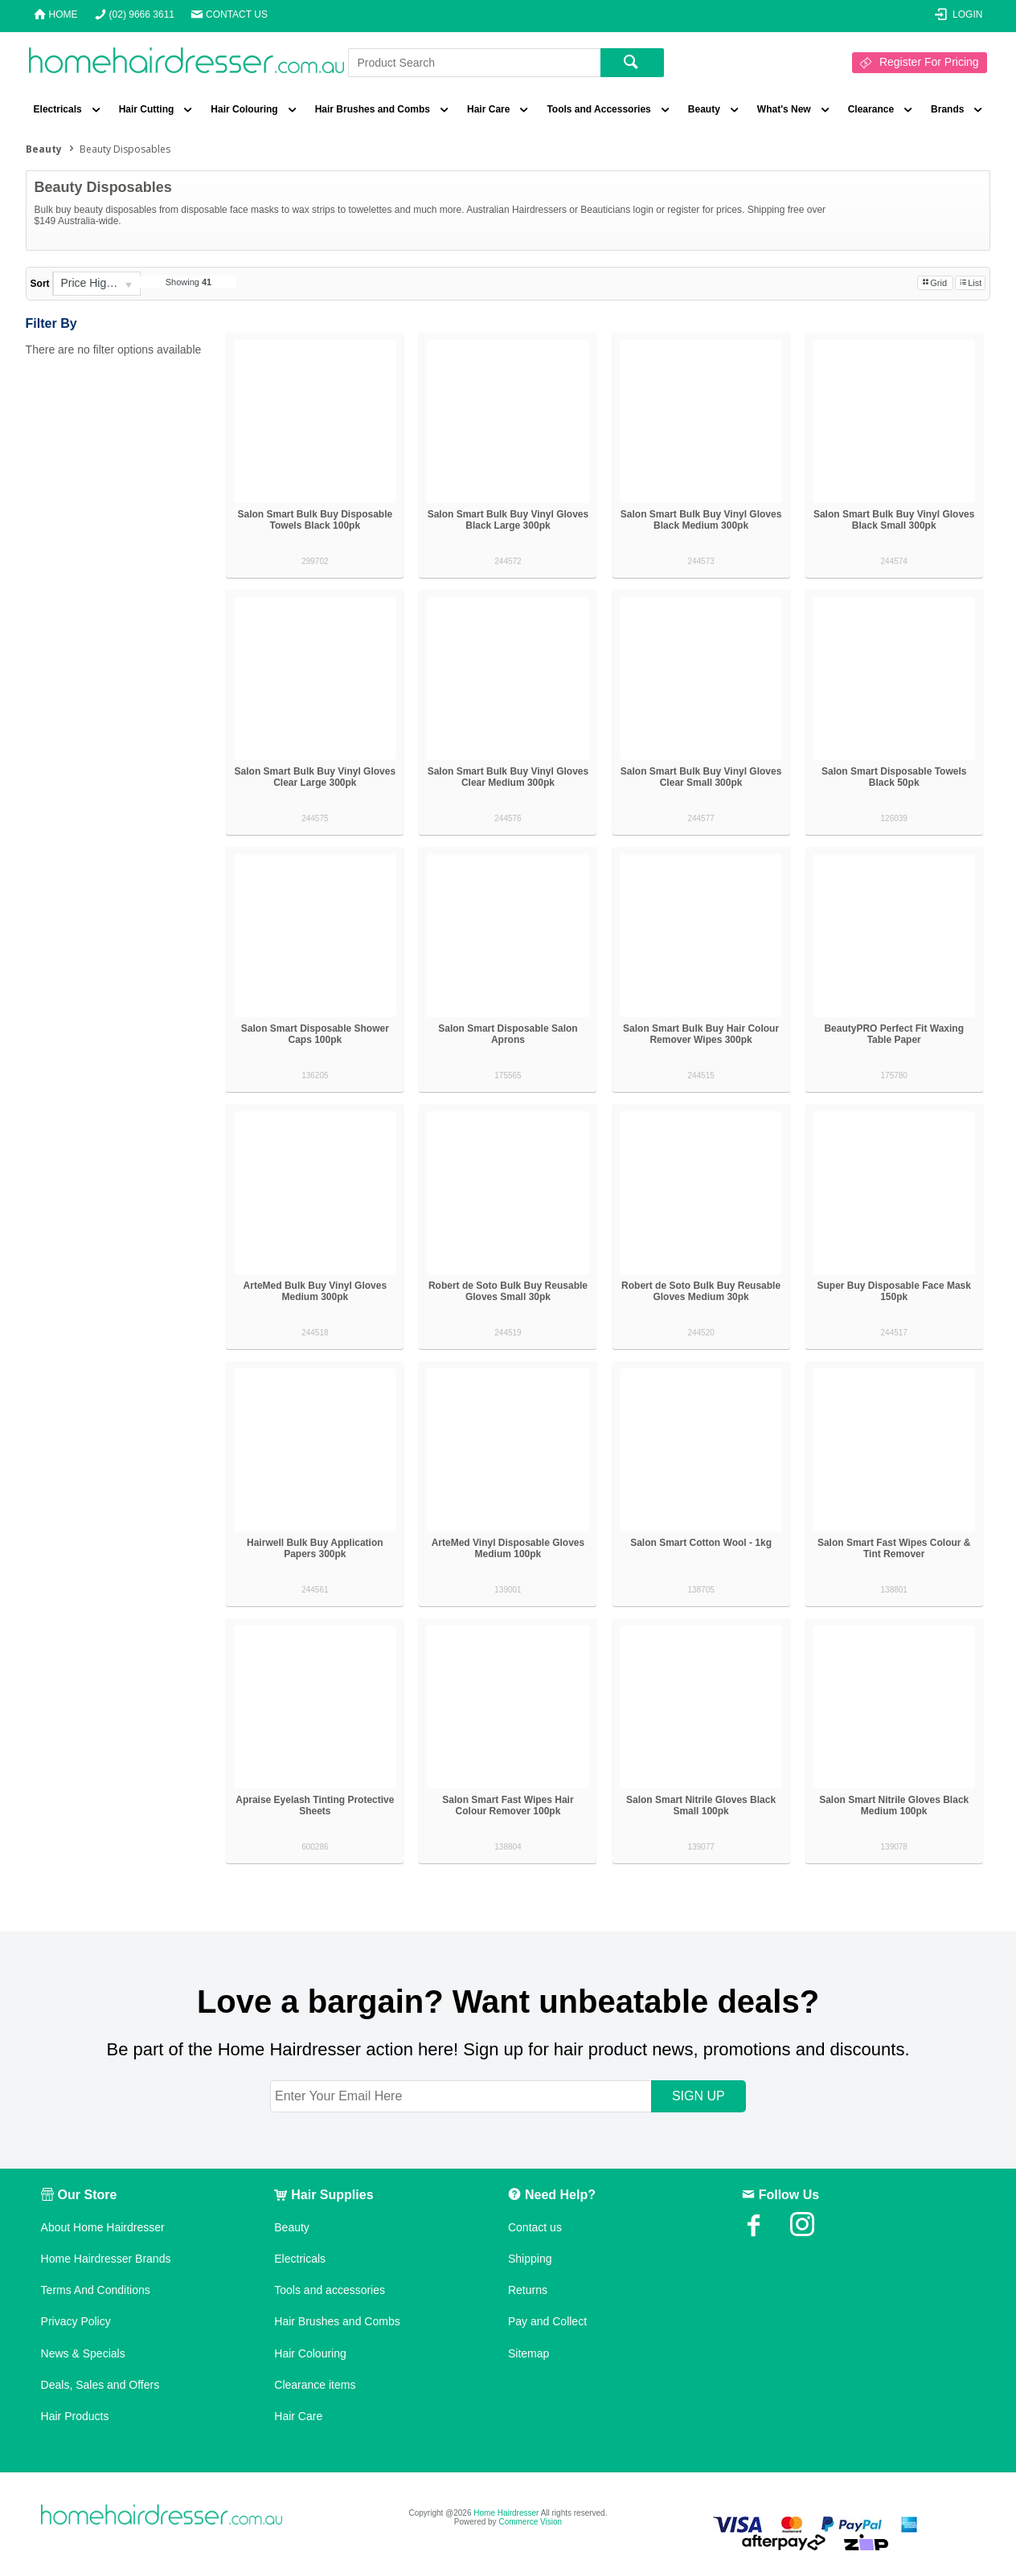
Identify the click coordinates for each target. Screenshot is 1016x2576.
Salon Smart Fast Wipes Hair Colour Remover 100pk (507, 1805)
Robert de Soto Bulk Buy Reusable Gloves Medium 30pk (700, 1291)
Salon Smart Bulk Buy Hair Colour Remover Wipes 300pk (701, 1034)
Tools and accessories (329, 2290)
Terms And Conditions (95, 2290)
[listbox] (96, 284)
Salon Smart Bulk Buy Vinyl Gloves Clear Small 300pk (701, 777)
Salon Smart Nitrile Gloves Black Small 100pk (701, 1805)
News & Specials (83, 2353)
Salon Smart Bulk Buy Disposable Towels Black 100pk (314, 520)
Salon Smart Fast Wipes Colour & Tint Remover (894, 1548)
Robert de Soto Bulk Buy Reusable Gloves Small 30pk (508, 1291)
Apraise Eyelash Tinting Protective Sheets (315, 1805)
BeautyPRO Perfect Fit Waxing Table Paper (894, 1034)
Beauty (704, 109)
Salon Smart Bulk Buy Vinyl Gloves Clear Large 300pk (315, 777)
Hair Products (75, 2416)
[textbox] (474, 62)
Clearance (871, 109)
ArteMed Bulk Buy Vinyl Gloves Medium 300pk (315, 1291)
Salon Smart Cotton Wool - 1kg (701, 1542)
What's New (784, 109)
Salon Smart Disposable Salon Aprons (507, 1034)
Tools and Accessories (598, 109)
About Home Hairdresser (103, 2227)
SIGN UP (698, 2096)
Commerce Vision (530, 2521)
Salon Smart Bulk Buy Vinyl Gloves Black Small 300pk (894, 520)
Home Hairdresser (506, 2513)
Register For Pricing (929, 61)
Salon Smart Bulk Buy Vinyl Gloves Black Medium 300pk (701, 520)
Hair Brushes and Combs (372, 109)
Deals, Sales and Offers (100, 2384)
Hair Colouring (244, 109)
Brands (947, 109)
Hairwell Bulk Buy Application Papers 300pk (315, 1548)
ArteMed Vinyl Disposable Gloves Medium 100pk (508, 1548)
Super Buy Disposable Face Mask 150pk (894, 1291)
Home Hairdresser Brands (106, 2258)
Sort (40, 283)
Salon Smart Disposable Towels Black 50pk (894, 777)
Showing (189, 282)
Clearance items (314, 2384)
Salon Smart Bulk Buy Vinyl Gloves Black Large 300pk (508, 520)
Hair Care (488, 109)
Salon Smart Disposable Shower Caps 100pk (315, 1034)
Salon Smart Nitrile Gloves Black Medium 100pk (894, 1805)
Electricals (58, 109)
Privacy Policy (76, 2321)
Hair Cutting (146, 109)
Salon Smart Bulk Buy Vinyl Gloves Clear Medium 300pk (508, 777)
